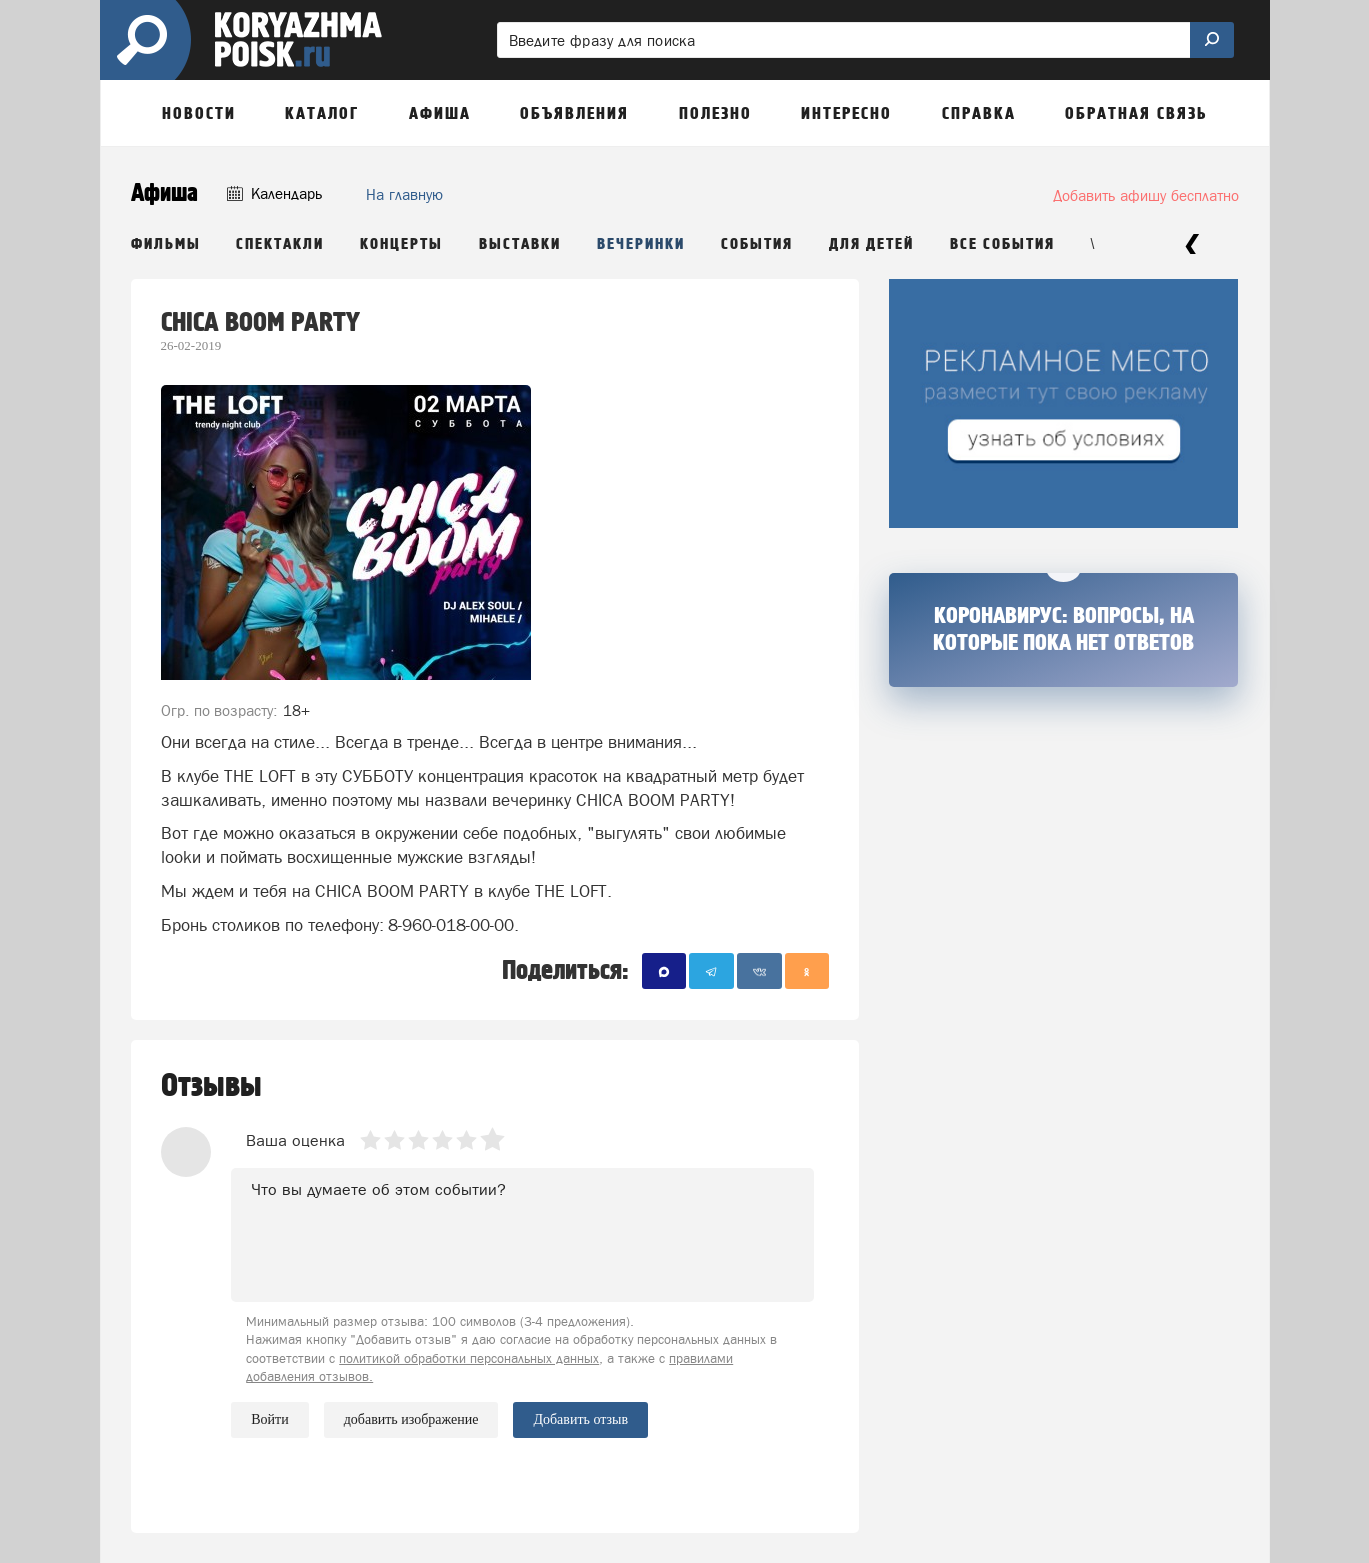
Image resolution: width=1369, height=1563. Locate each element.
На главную (404, 194)
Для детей (871, 244)
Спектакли (280, 244)
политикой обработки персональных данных (469, 1358)
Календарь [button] (274, 193)
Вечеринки (641, 244)
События (757, 244)
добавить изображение (411, 1420)
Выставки (520, 244)
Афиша (164, 193)
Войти (269, 1419)
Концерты (401, 244)
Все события (1002, 244)
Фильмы (166, 244)
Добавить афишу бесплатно (1146, 195)
